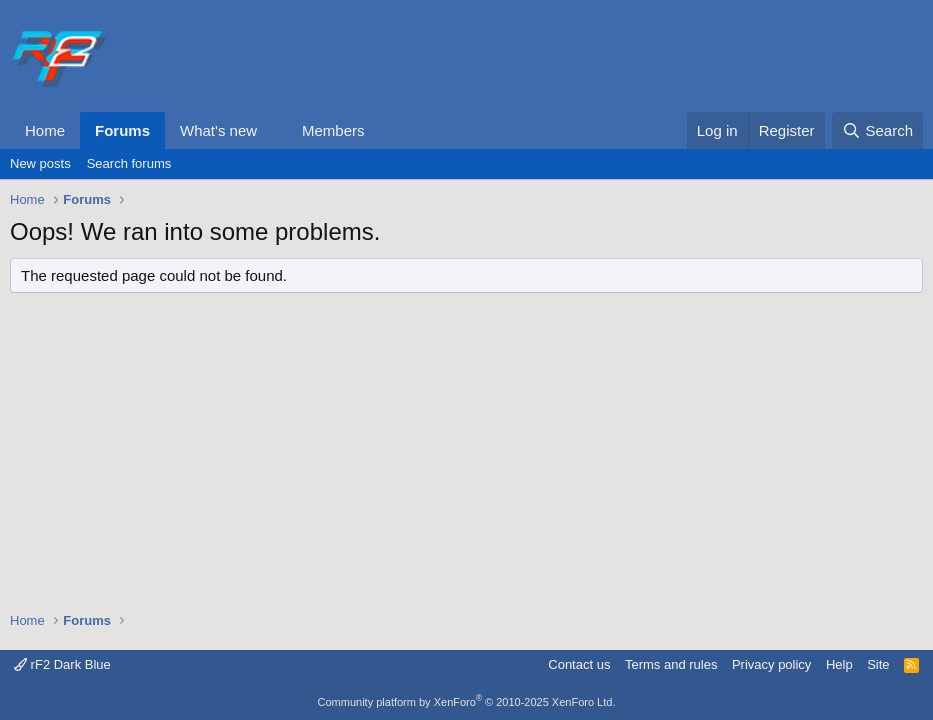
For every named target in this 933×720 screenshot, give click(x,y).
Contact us (579, 664)
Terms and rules (671, 664)
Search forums (129, 163)
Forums (122, 130)
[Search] (877, 130)
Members (333, 130)
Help (839, 664)
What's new (218, 130)
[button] (273, 130)
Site (878, 664)
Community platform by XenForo (467, 702)
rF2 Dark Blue (62, 664)
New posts (40, 163)
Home (45, 130)
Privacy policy (771, 664)
